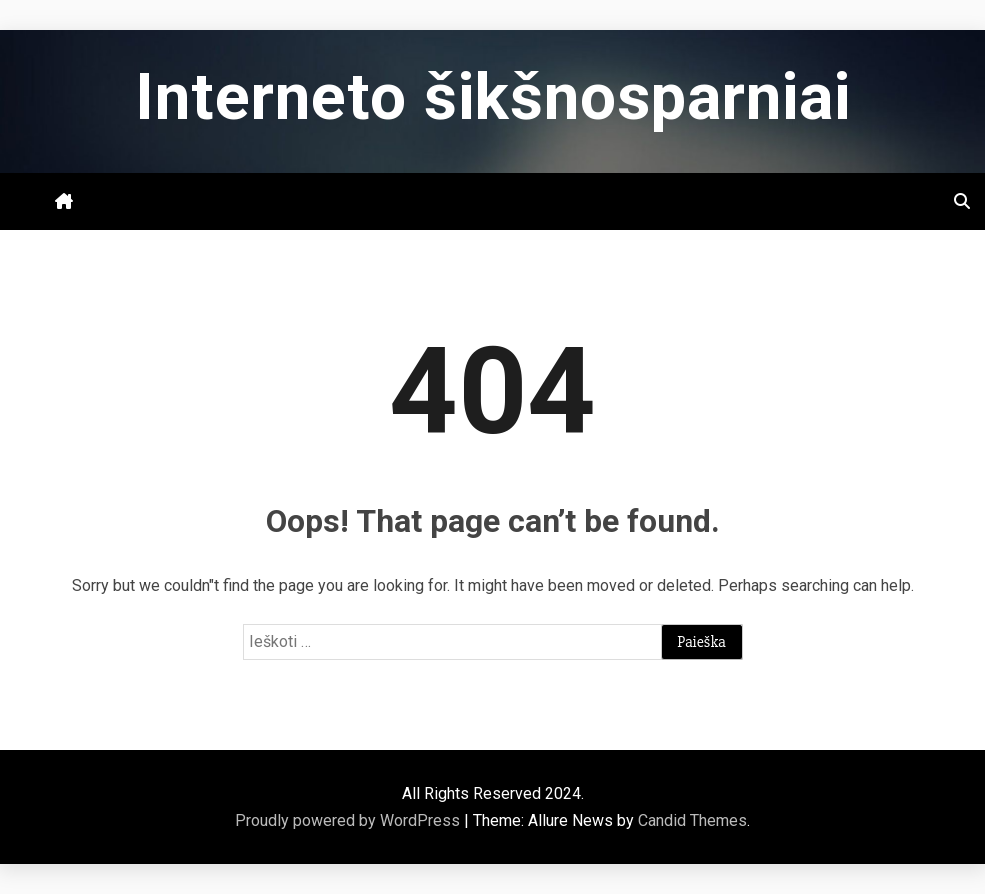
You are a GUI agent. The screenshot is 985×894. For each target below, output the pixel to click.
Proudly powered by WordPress (349, 820)
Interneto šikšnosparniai (493, 97)
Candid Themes (692, 820)
